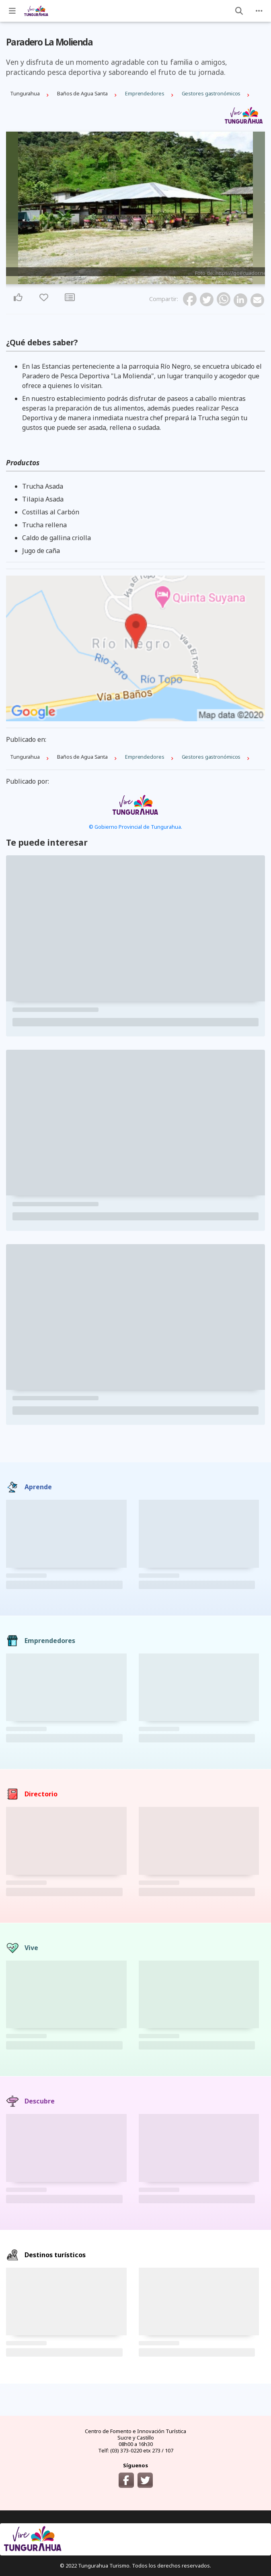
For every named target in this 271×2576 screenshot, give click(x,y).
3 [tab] (140, 279)
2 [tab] (135, 279)
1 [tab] (130, 279)
